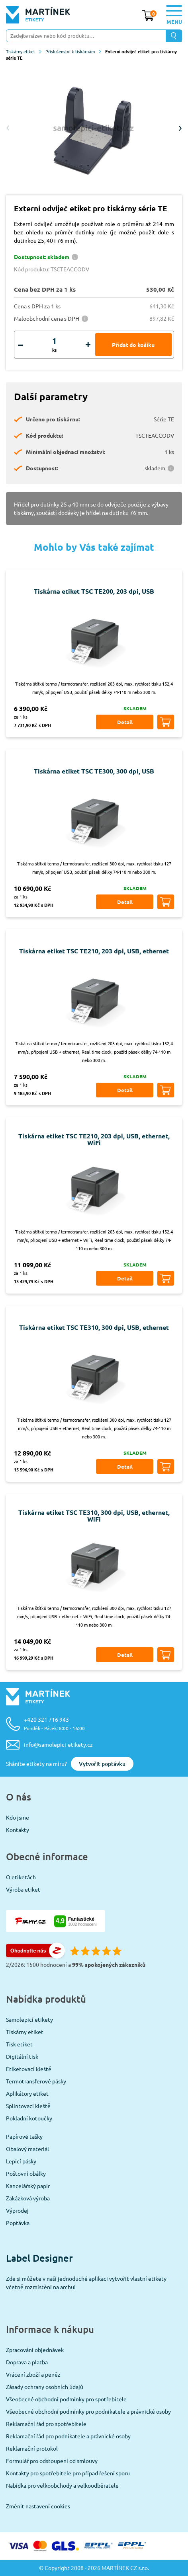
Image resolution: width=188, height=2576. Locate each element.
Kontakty (17, 1829)
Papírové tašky (24, 2136)
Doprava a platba (27, 2362)
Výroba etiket (23, 1889)
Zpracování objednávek (35, 2349)
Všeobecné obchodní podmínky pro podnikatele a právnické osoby (88, 2411)
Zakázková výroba (28, 2198)
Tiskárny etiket (23, 51)
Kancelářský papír (28, 2185)
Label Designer (39, 2258)
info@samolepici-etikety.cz (58, 1744)
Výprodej (17, 2210)
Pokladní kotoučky (29, 2118)
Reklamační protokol (32, 2448)
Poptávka (17, 2222)
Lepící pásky (21, 2161)
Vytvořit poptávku (102, 1763)
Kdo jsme (17, 1817)
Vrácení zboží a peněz (33, 2374)
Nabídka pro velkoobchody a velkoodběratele (62, 2485)
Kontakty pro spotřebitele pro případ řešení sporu (68, 2473)
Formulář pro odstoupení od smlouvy (52, 2460)
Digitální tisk (22, 2056)
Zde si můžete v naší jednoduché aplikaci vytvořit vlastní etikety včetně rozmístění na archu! (86, 2282)
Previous (8, 128)
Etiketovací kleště (28, 2068)
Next (180, 128)
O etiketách (21, 1876)
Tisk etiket (19, 2044)
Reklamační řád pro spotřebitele (46, 2423)
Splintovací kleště (28, 2105)
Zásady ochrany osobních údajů (44, 2386)
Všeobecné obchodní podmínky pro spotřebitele (66, 2399)
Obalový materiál (27, 2148)
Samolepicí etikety (29, 2019)
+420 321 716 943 (54, 1723)
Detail (125, 722)
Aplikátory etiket (27, 2093)
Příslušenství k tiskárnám (73, 51)
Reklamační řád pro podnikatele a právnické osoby (68, 2436)
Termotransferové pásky (36, 2081)
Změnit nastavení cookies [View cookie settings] (38, 2506)
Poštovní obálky (26, 2173)
